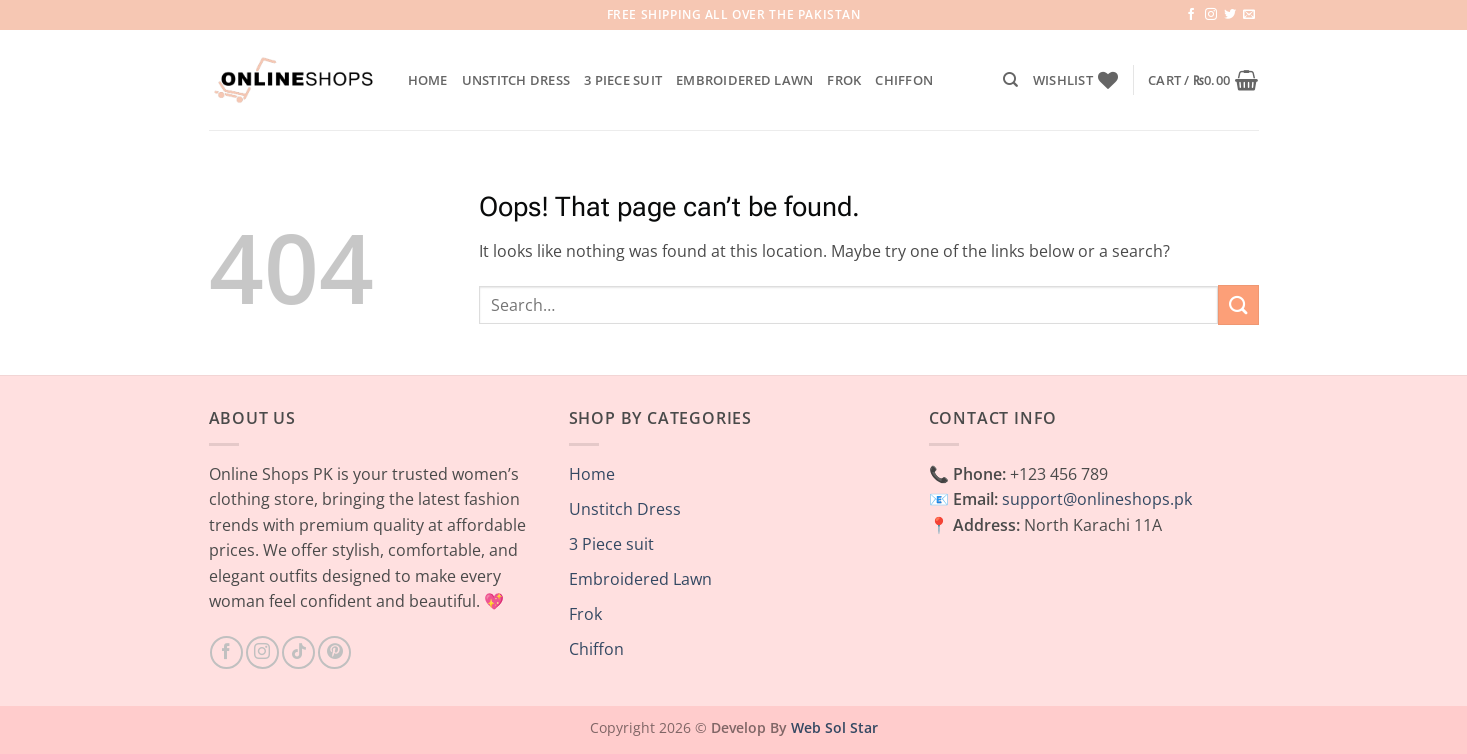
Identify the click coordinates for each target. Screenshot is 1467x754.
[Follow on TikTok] (298, 652)
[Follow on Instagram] (1211, 15)
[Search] (1010, 80)
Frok (844, 80)
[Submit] (1238, 304)
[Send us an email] (1249, 15)
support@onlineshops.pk (1097, 499)
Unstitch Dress (516, 80)
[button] (1203, 80)
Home (428, 80)
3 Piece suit (623, 80)
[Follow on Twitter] (1230, 15)
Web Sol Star (834, 727)
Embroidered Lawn (744, 80)
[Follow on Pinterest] (334, 652)
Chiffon (904, 80)
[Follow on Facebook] (1191, 15)
